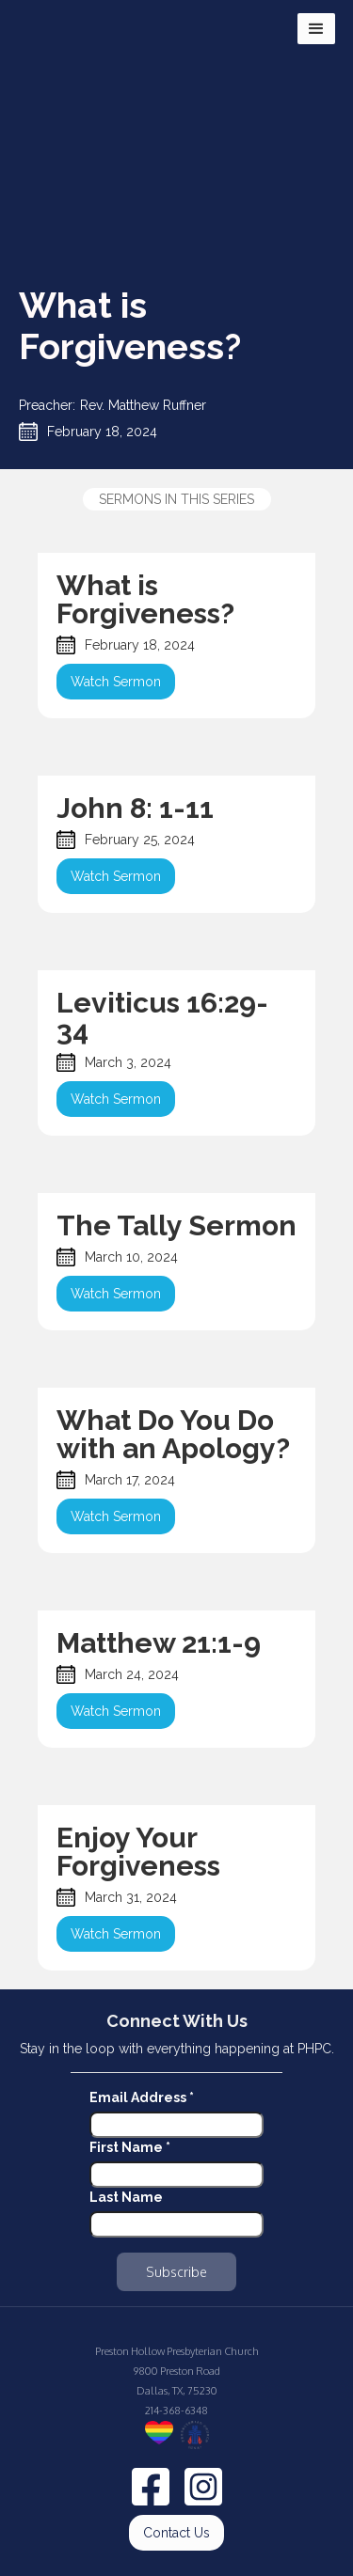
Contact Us (176, 2532)
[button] (316, 28)
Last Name (126, 2197)
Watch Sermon (116, 681)
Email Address (141, 2097)
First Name (129, 2147)
